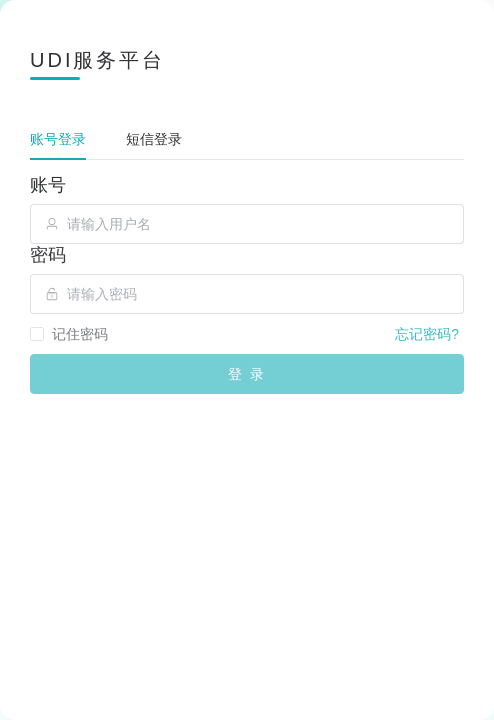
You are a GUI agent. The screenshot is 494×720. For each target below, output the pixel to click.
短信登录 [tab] (154, 139)
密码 (48, 255)
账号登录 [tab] (58, 139)
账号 (48, 185)
